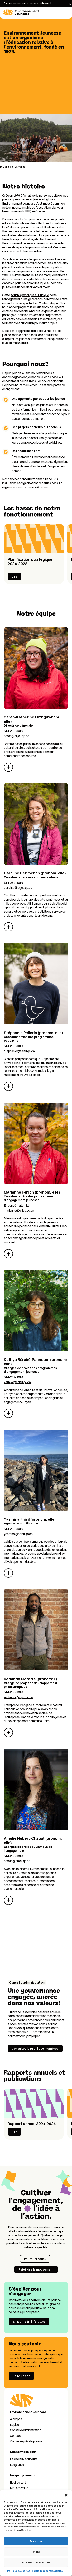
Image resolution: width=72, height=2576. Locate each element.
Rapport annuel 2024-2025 (32, 2123)
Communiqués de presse (26, 2441)
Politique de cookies (18, 2570)
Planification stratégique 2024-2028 (30, 561)
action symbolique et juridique (30, 295)
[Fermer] (70, 4)
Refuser (36, 2552)
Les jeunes (17, 2465)
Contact (15, 2436)
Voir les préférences (36, 2562)
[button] (66, 2495)
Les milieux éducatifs (23, 2459)
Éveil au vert (18, 2482)
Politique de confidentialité (47, 2570)
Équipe (14, 2425)
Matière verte (19, 2488)
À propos (16, 2419)
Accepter (36, 2541)
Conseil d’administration (25, 2430)
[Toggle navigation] (67, 12)
